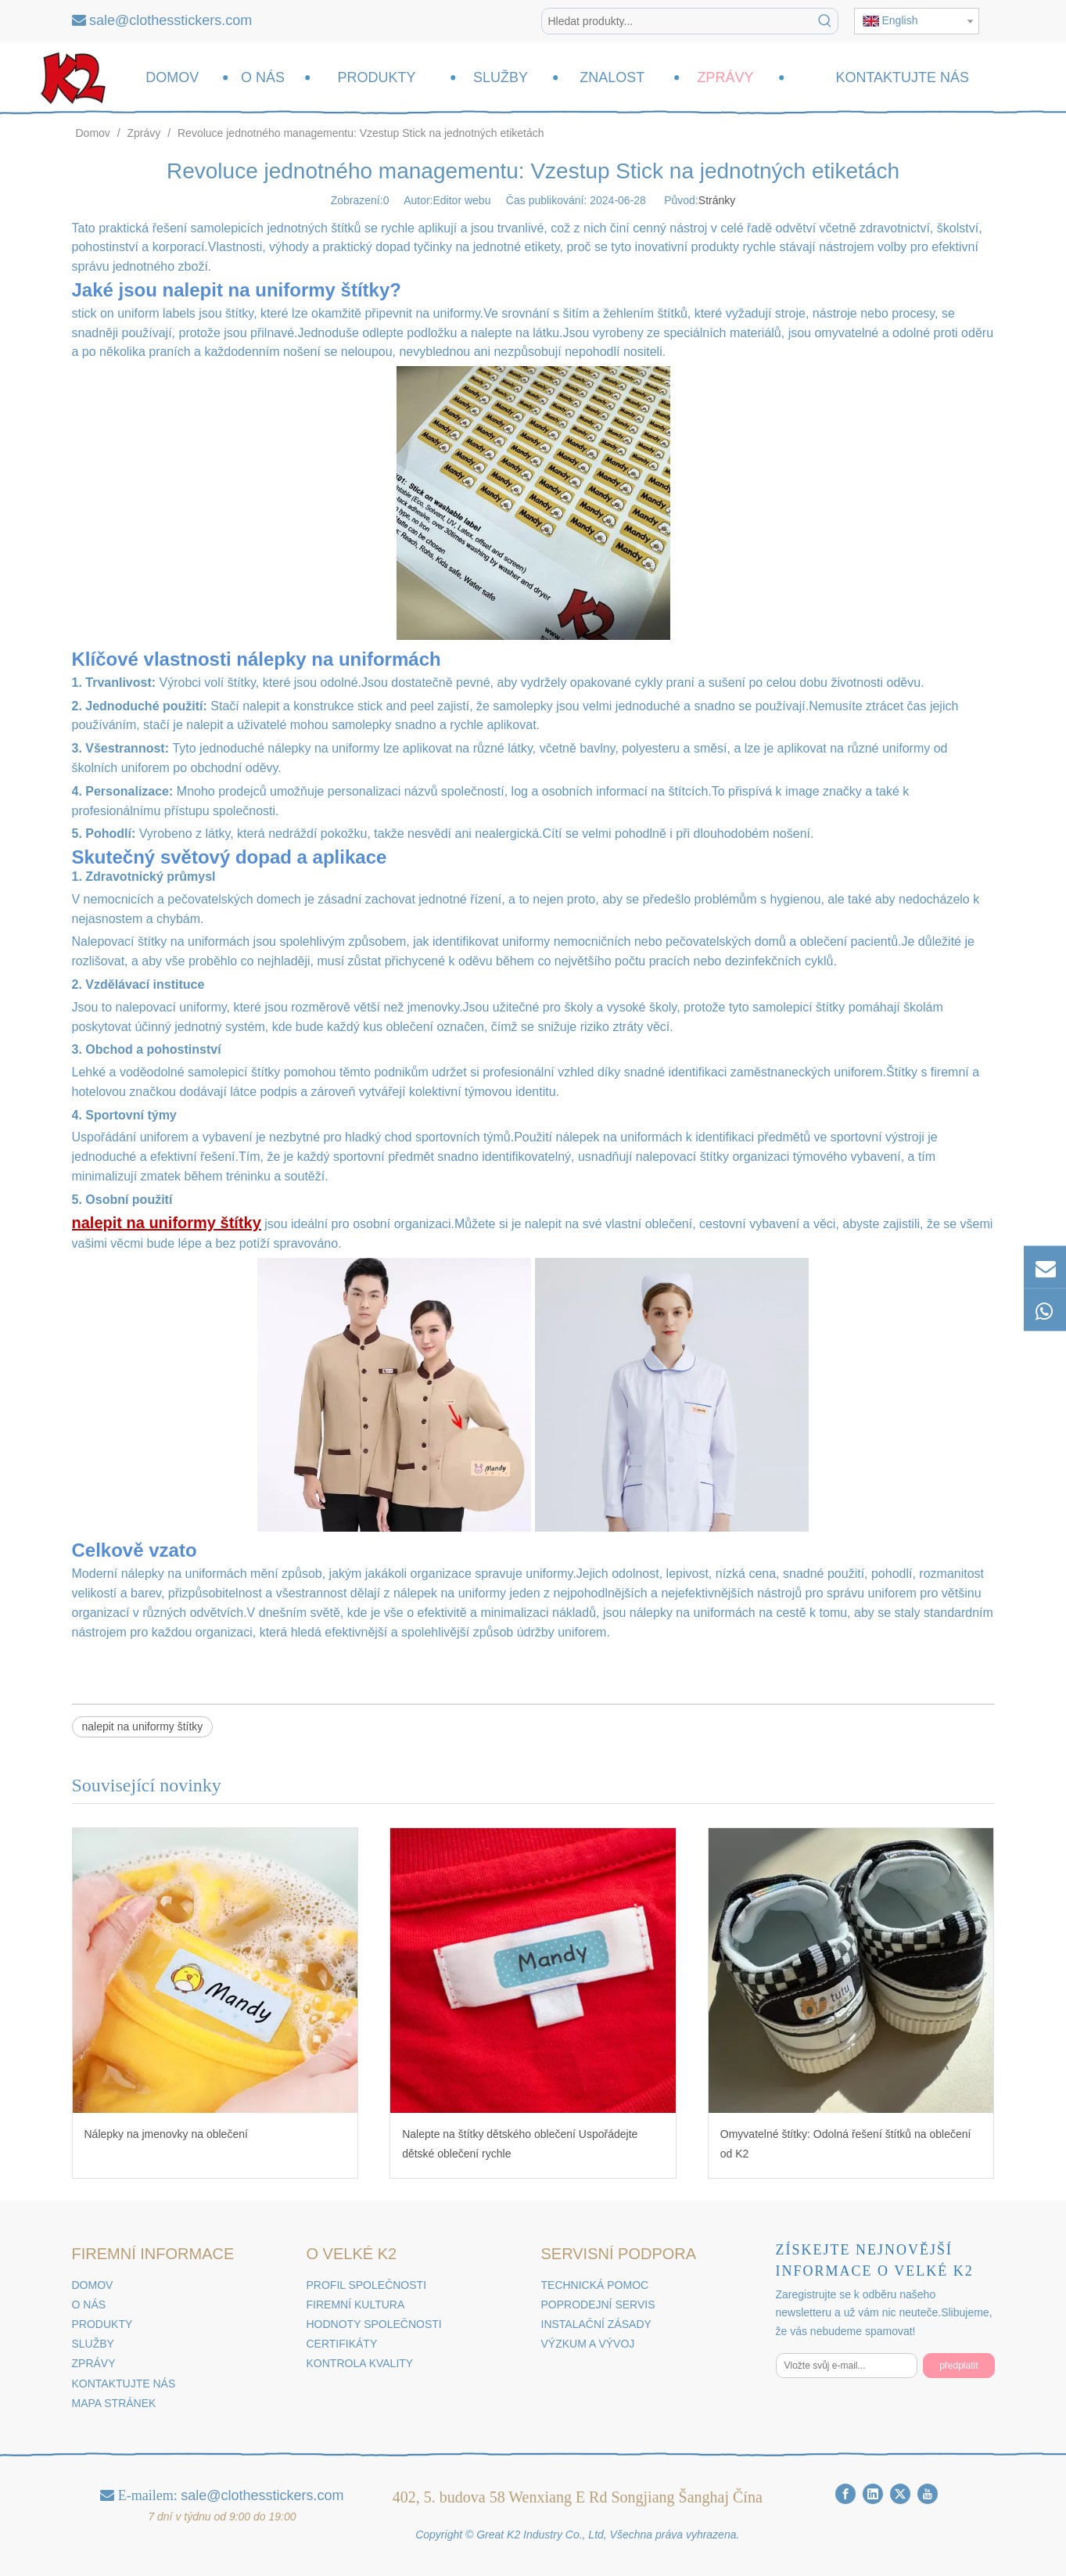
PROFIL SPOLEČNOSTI (367, 2285)
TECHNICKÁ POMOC (595, 2285)
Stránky (716, 200)
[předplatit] (958, 2365)
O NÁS (89, 2304)
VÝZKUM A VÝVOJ (588, 2343)
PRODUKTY (102, 2324)
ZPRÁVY (94, 2363)
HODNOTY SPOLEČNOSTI (374, 2324)
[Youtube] (927, 2494)
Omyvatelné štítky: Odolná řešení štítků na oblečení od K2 (845, 2144)
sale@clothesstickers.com (170, 20)
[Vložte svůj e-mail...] (846, 2365)
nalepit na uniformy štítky (142, 1726)
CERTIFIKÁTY (342, 2343)
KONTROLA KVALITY (360, 2363)
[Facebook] (845, 2494)
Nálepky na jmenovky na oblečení (166, 2134)
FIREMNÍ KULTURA (356, 2304)
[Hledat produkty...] (677, 21)
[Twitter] (900, 2494)
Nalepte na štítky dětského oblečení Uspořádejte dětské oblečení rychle (519, 2144)
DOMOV (92, 2285)
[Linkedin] (873, 2494)
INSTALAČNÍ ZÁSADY (596, 2324)
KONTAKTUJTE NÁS (124, 2383)
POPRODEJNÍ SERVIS (598, 2304)
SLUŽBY (93, 2343)
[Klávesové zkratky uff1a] (825, 21)
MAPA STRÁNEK (114, 2403)
